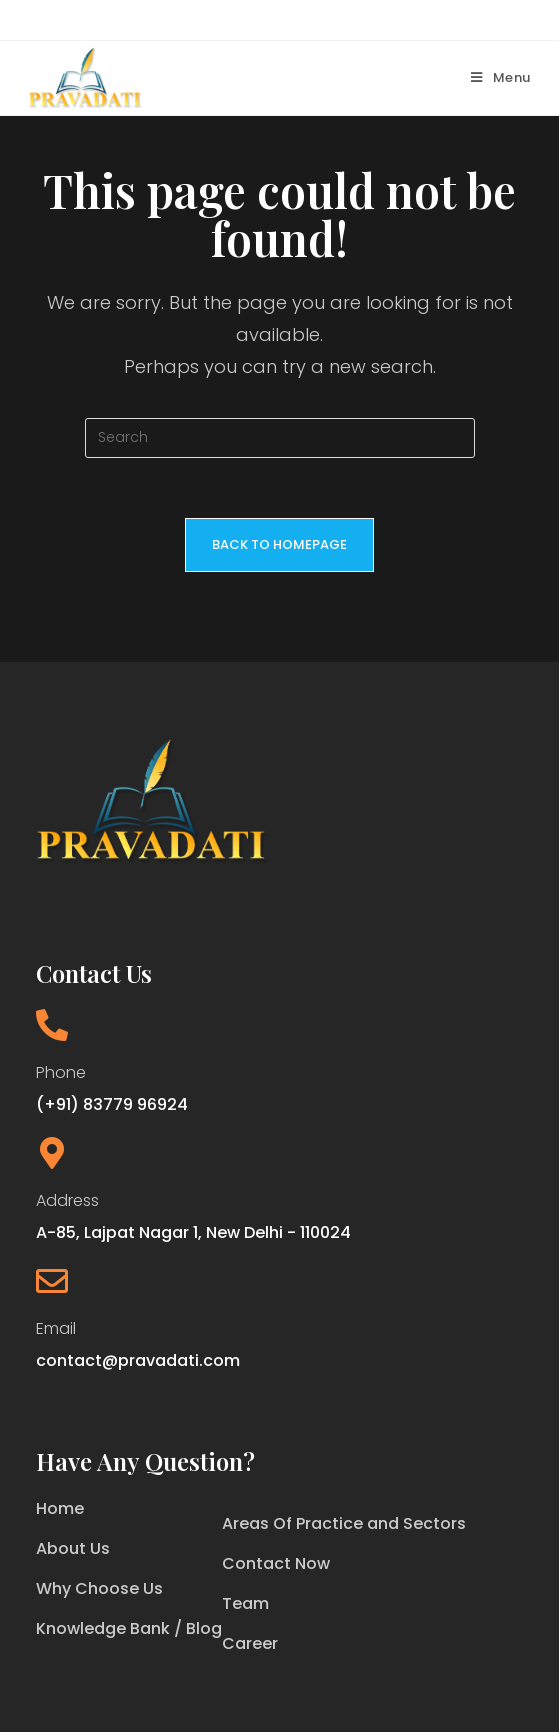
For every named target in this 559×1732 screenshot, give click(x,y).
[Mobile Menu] (501, 77)
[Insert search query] (280, 438)
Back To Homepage (279, 544)
